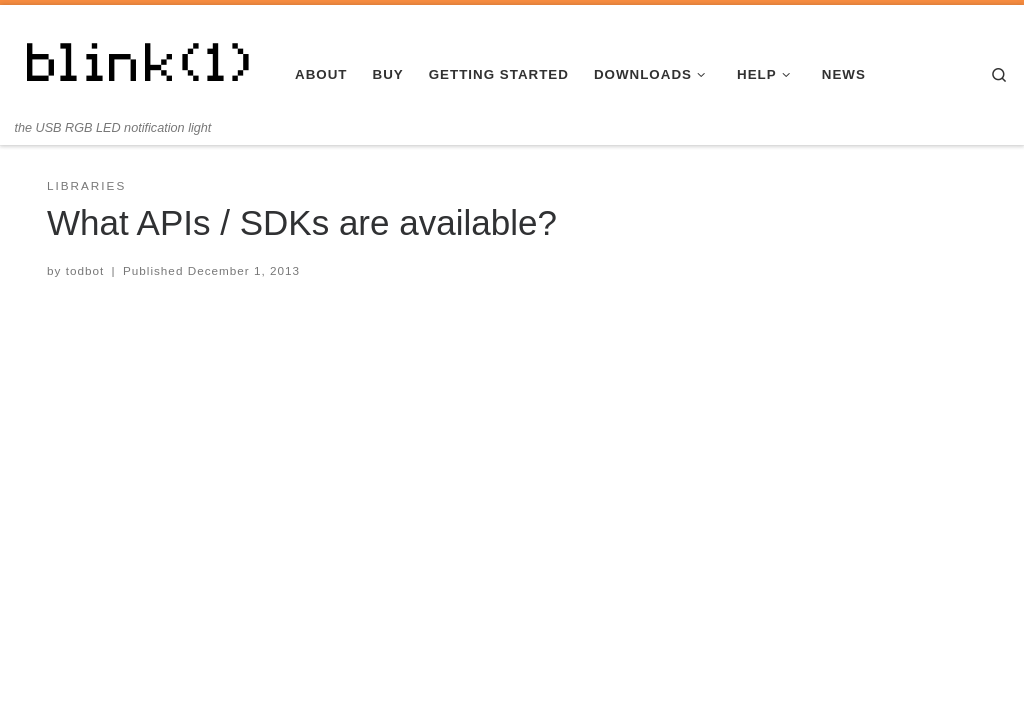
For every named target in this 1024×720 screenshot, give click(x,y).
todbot (85, 270)
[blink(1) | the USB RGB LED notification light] (140, 62)
